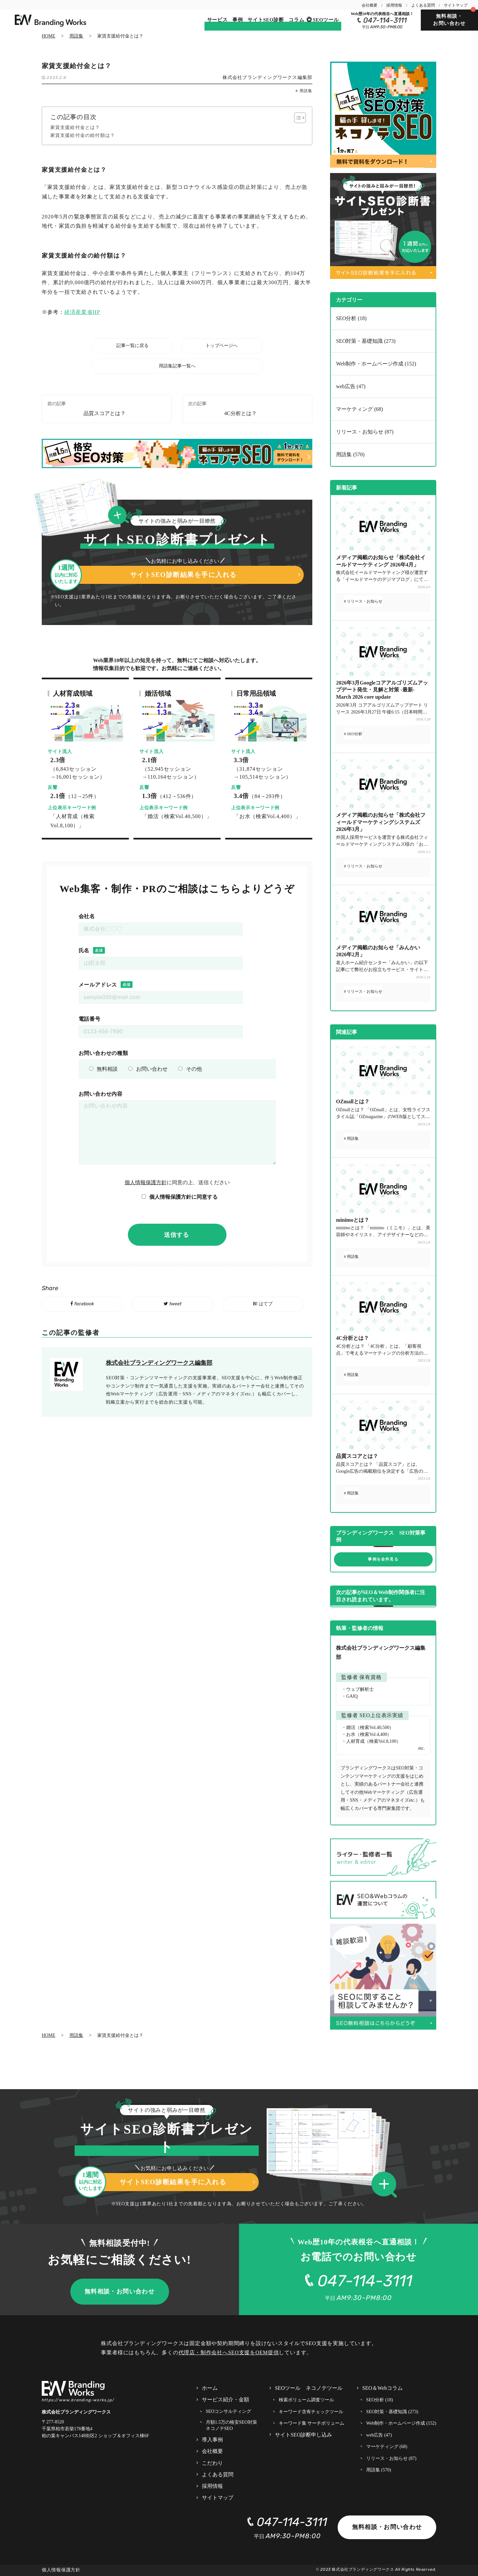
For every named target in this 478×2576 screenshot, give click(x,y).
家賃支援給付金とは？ (75, 127)
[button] (386, 2185)
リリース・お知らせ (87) (365, 432)
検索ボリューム (306, 2399)
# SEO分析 (353, 734)
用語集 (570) (350, 454)
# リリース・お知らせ (363, 601)
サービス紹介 (225, 2399)
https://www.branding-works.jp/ (78, 2400)
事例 (237, 19)
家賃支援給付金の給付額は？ (82, 135)
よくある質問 (423, 5)
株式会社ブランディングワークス (363, 2569)
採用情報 (394, 5)
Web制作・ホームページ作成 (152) (376, 363)
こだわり (212, 2463)
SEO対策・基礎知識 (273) (365, 341)
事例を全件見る (383, 1559)
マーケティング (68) (359, 409)
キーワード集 (312, 2423)
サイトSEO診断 (266, 19)
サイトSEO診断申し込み (303, 2435)
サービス (217, 19)
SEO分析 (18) (351, 318)
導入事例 (212, 2439)
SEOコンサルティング (228, 2411)
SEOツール (326, 19)
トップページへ (221, 345)
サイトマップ (455, 5)
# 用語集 (304, 90)
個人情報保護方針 (146, 1182)
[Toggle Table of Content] (296, 117)
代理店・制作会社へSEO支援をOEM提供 (229, 2352)
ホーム (210, 2388)
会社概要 (369, 5)
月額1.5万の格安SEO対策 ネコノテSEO (231, 2425)
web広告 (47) (350, 386)
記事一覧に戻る (132, 345)
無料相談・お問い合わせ (449, 19)
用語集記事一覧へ (177, 365)
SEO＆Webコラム (382, 2388)
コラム (296, 19)
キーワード (311, 2411)
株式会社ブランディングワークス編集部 (268, 77)
